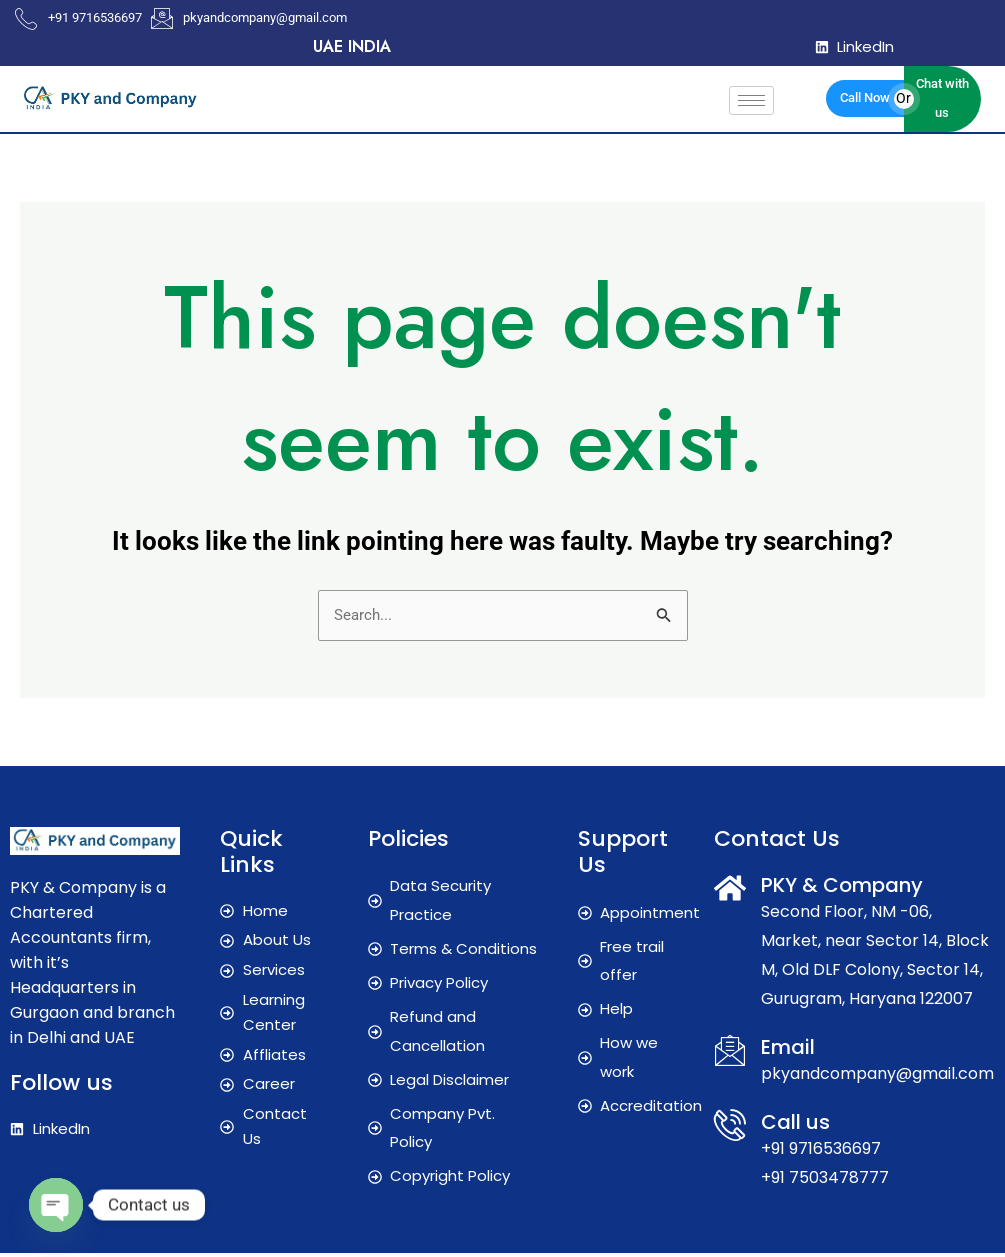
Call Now (865, 97)
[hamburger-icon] (751, 100)
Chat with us (942, 98)
